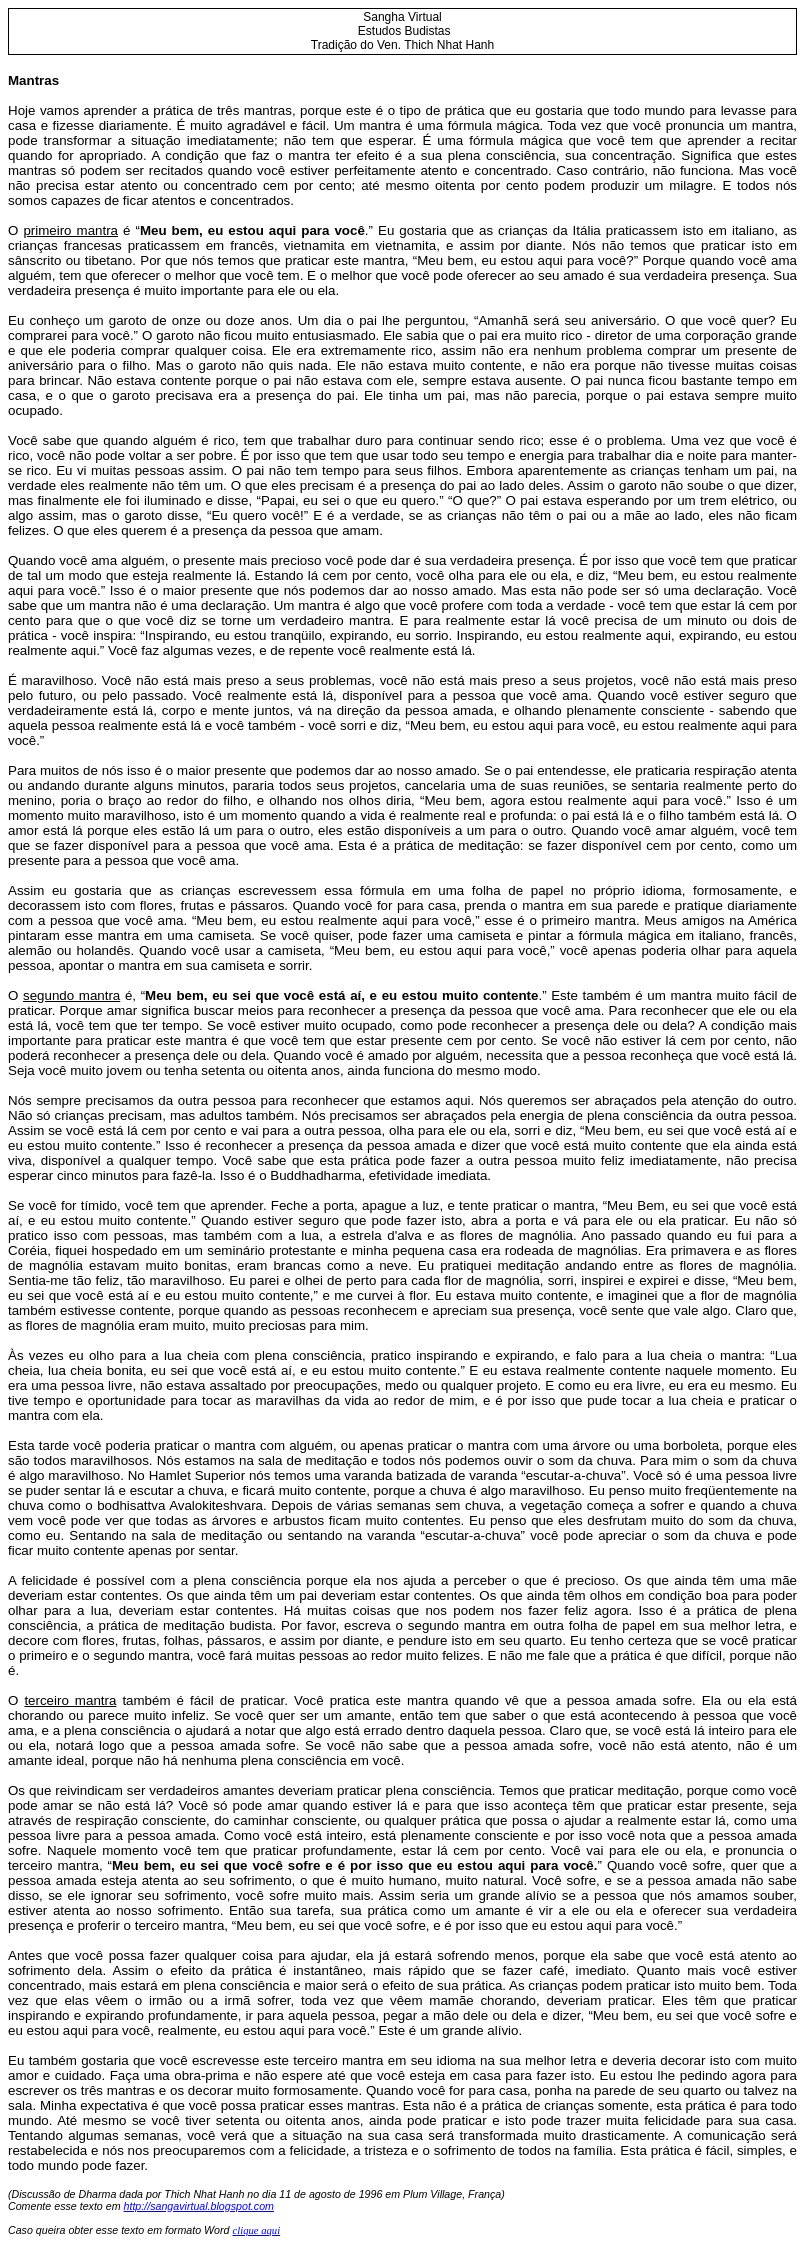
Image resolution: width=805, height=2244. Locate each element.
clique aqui (256, 2230)
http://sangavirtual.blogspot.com (199, 2206)
